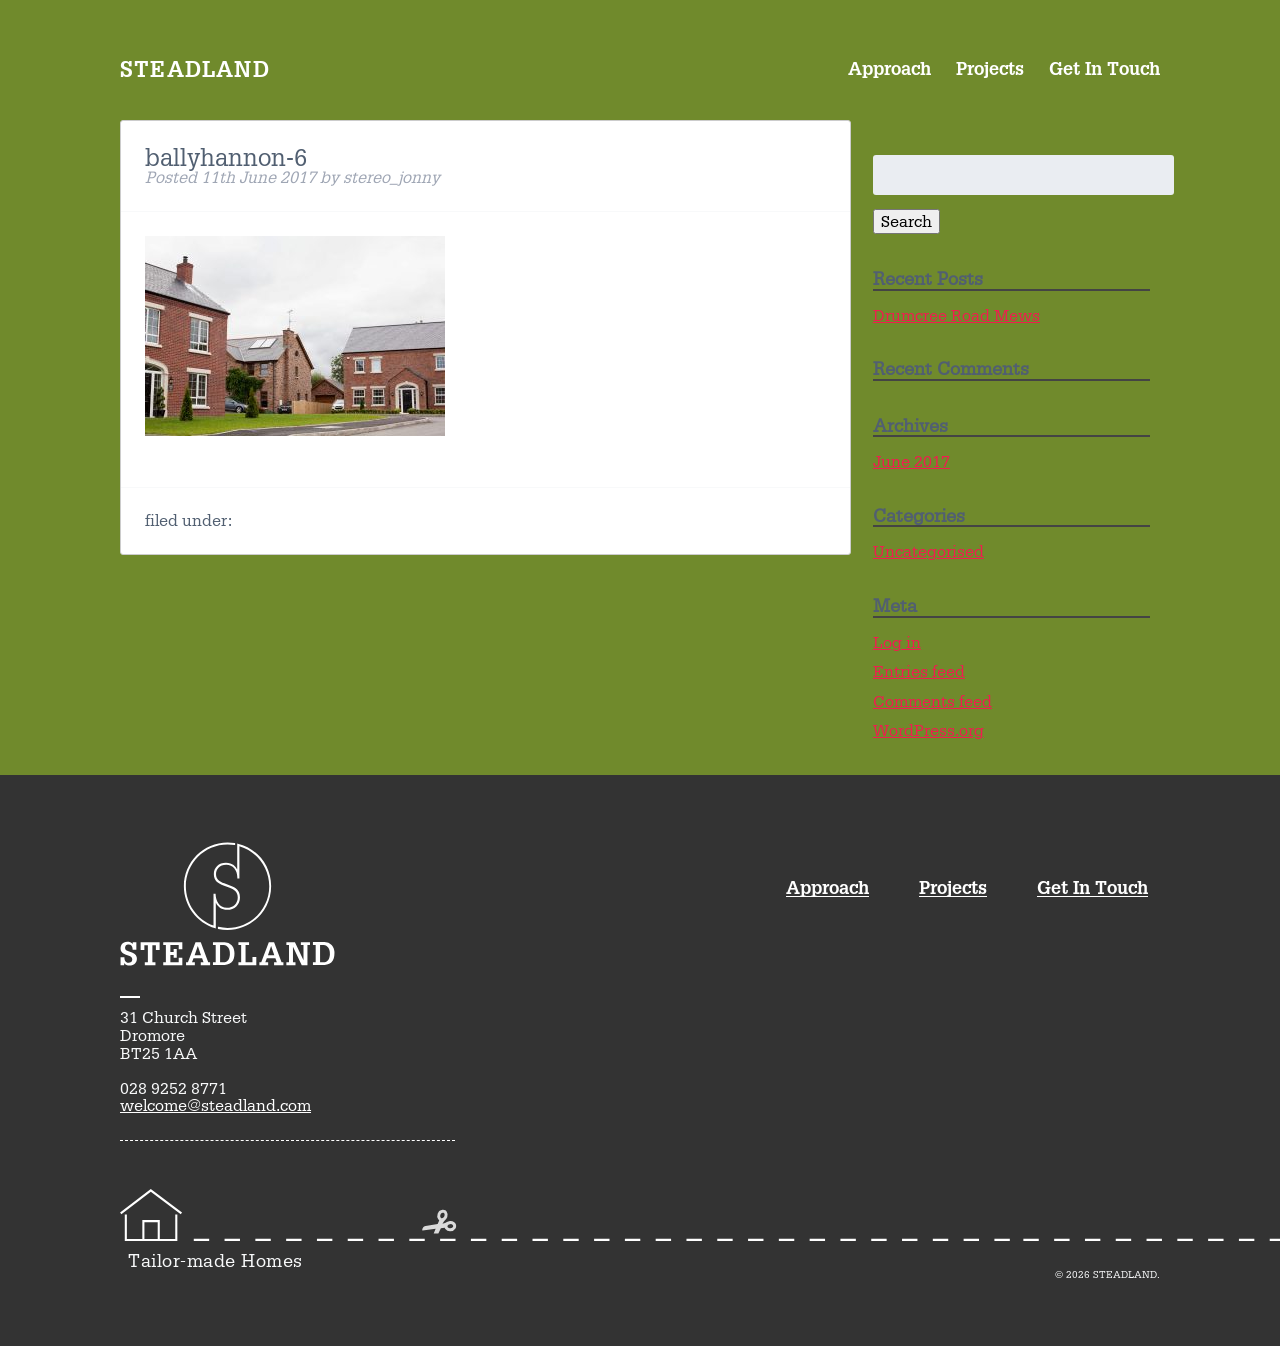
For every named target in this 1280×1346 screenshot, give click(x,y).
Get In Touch (1104, 67)
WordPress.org (928, 730)
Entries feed (919, 671)
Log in (897, 642)
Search (906, 221)
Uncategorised (928, 551)
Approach (889, 67)
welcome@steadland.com (215, 1105)
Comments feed (932, 701)
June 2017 (911, 461)
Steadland (195, 68)
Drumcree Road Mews (956, 315)
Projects (990, 67)
